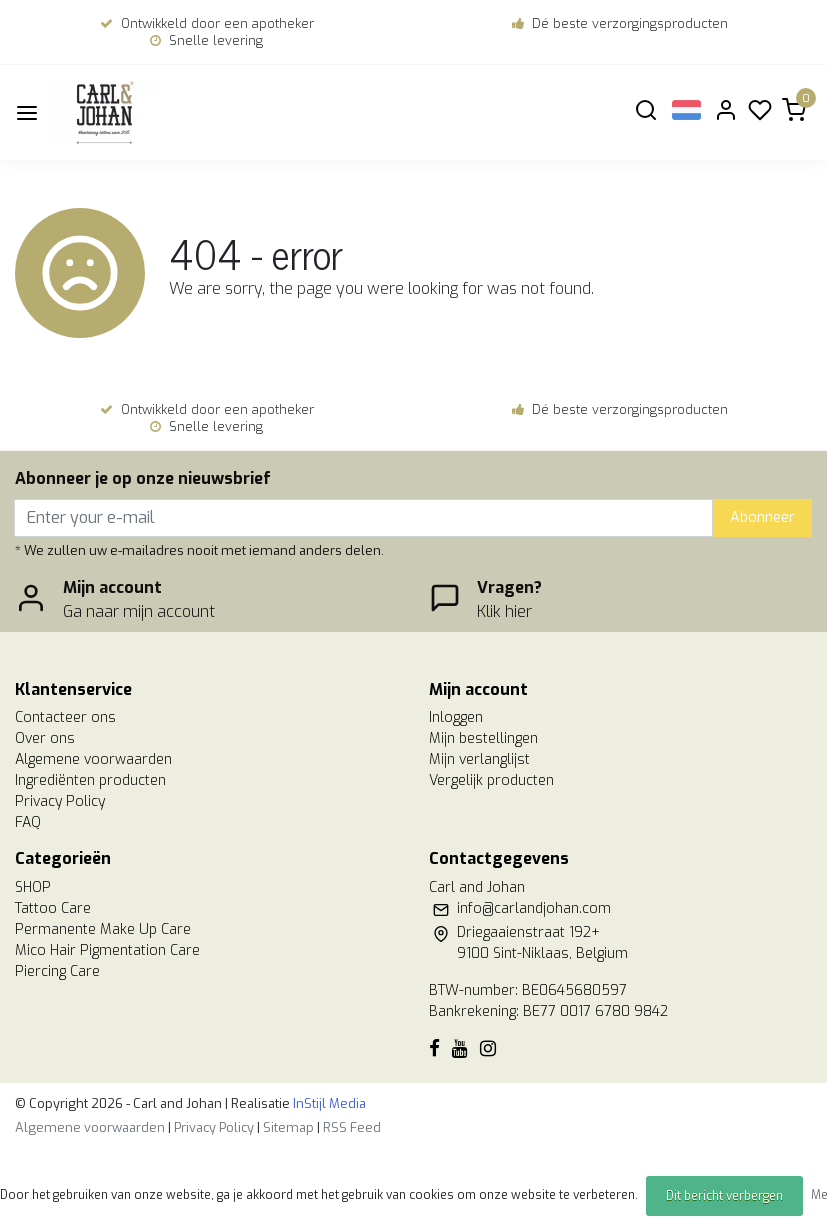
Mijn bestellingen (483, 738)
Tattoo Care (53, 908)
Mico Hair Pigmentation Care (107, 950)
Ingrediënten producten (90, 780)
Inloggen (456, 717)
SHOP (33, 887)
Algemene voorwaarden (93, 759)
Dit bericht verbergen (724, 1196)
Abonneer (762, 517)
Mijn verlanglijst (479, 759)
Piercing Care (57, 971)
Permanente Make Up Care (103, 929)
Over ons (45, 738)
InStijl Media (328, 1103)
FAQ (28, 822)
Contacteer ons (65, 717)
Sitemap (288, 1127)
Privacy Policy (60, 801)
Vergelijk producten (491, 780)
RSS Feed (352, 1127)
